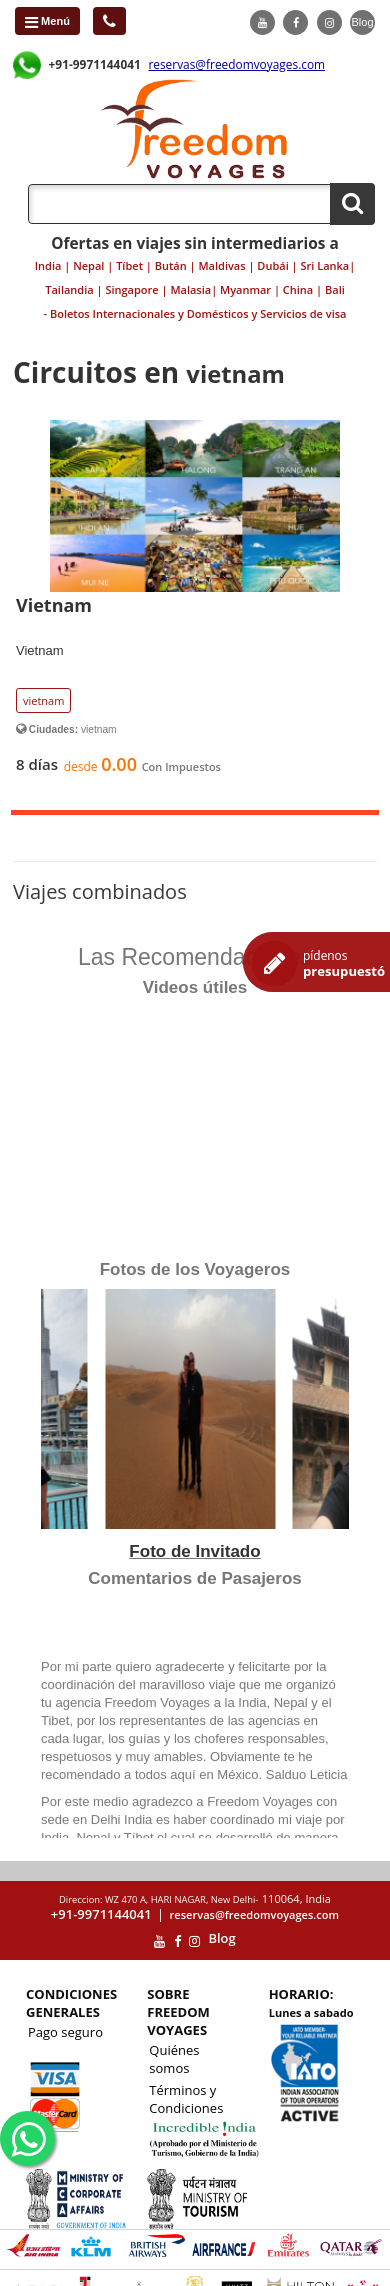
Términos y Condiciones (186, 2099)
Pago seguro (65, 2032)
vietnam (43, 700)
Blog (362, 22)
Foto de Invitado (194, 1551)
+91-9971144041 (95, 64)
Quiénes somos (174, 2059)
